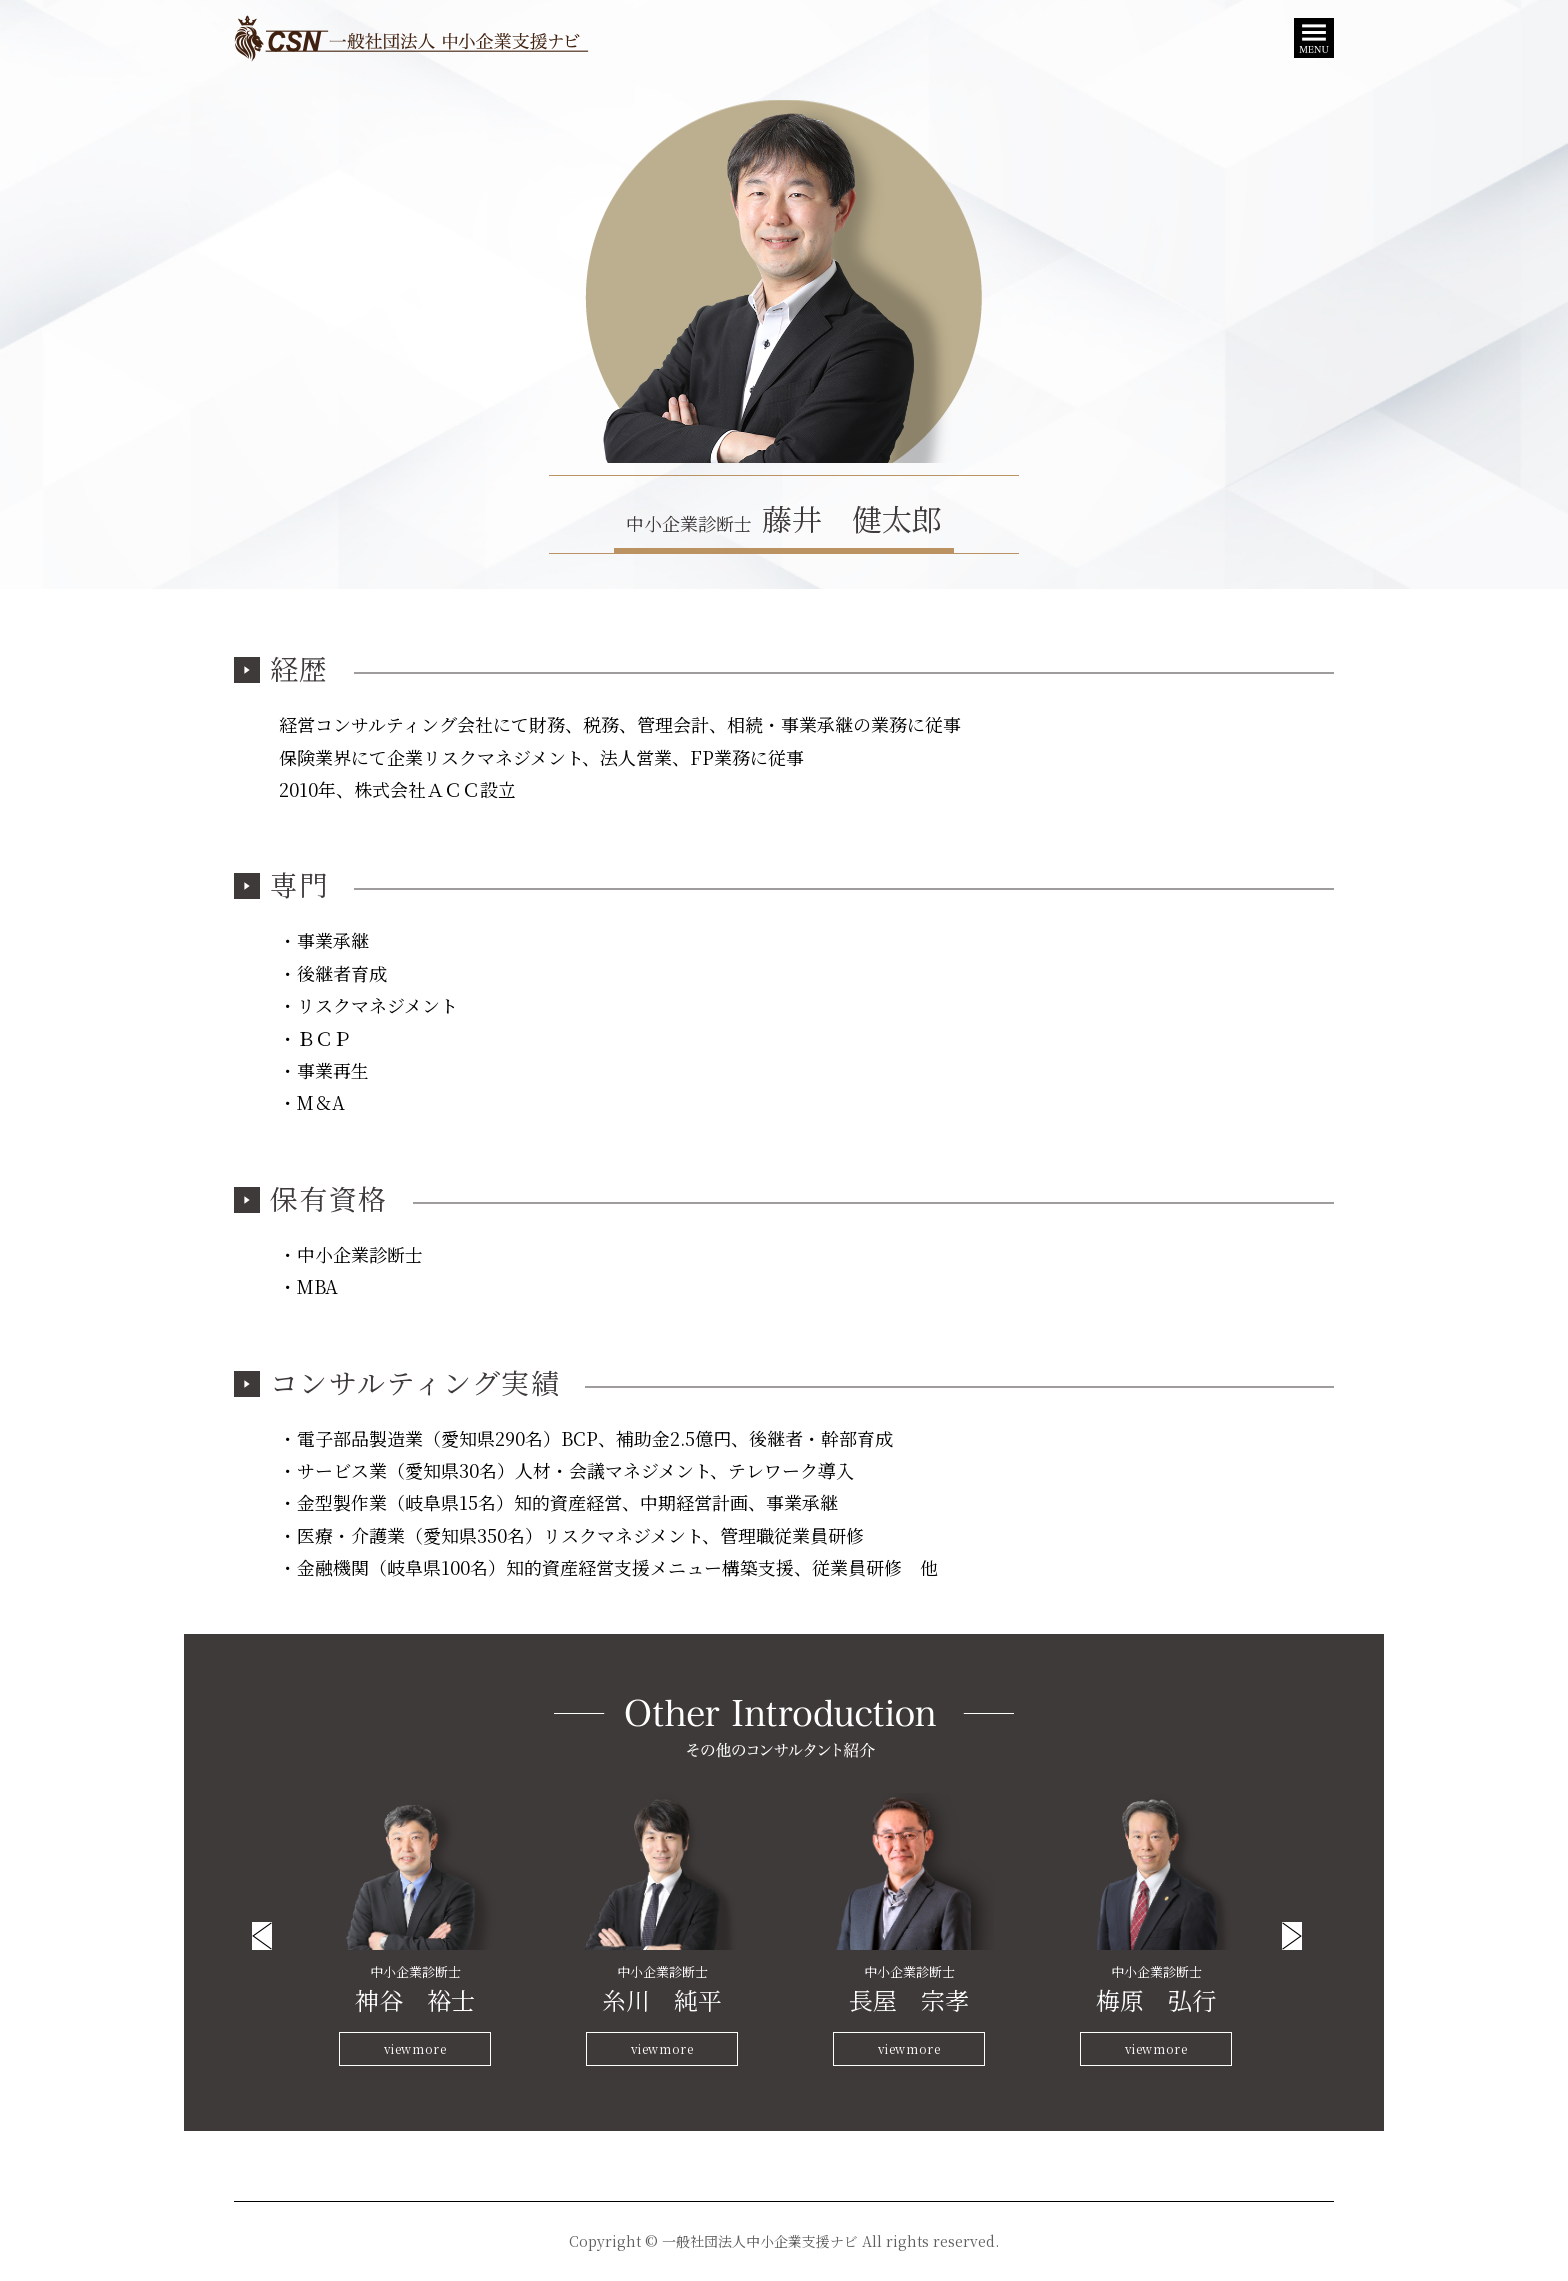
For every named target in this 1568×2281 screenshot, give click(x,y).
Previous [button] (262, 1936)
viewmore (415, 2048)
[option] (415, 1930)
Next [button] (1292, 1936)
